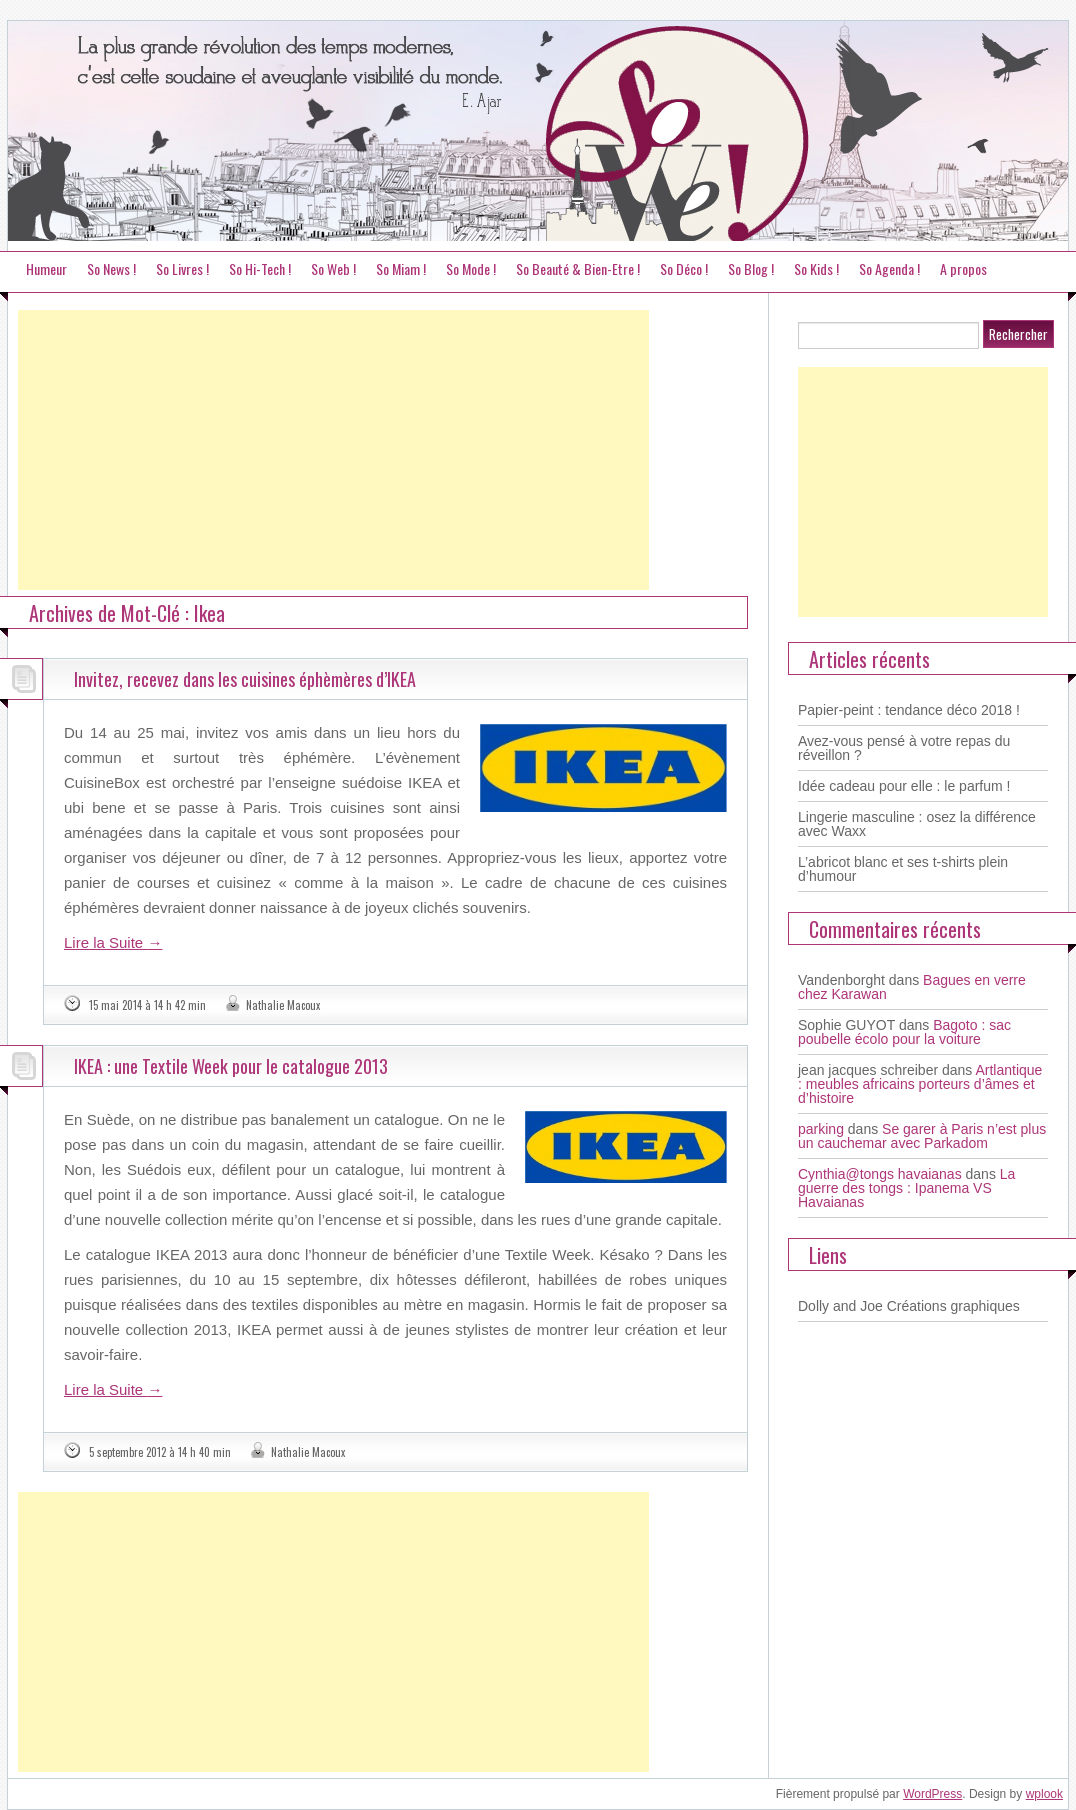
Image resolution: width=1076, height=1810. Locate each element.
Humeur (46, 268)
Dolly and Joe (840, 1306)
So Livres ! (182, 268)
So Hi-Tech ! (260, 268)
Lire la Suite (113, 942)
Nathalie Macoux (283, 1005)
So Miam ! (401, 268)
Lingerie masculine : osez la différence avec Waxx (917, 824)
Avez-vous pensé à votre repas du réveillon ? (904, 748)
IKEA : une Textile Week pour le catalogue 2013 (231, 1066)
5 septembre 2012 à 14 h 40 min (160, 1452)
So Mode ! (471, 268)
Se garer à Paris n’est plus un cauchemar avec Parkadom (922, 1136)
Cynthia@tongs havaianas (880, 1174)
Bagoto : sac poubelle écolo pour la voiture (904, 1032)
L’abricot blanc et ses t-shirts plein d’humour (903, 869)
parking (821, 1129)
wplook (1044, 1794)
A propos (963, 268)
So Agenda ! (889, 268)
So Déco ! (684, 268)
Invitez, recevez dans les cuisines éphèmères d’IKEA (245, 679)
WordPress (932, 1794)
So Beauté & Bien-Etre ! (578, 268)
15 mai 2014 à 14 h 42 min (147, 1005)
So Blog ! (751, 268)
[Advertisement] (333, 450)
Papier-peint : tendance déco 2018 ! (909, 710)
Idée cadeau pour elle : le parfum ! (904, 786)
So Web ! (333, 268)
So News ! (111, 268)
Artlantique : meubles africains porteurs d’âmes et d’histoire (920, 1084)
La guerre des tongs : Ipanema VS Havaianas (906, 1188)
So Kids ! (816, 268)
